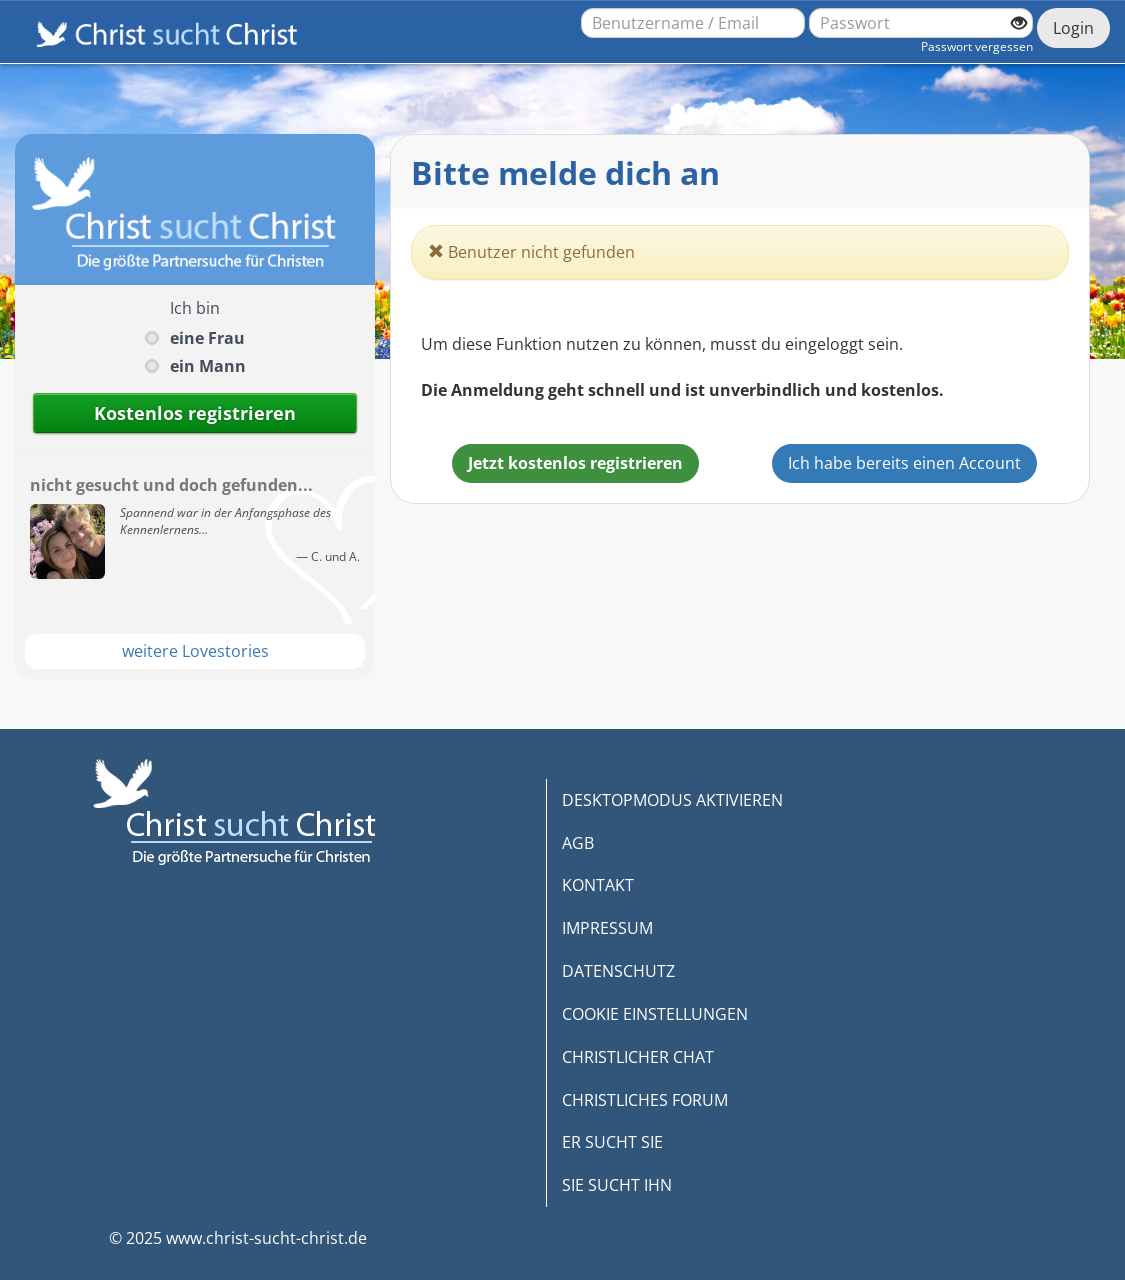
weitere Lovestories (195, 651)
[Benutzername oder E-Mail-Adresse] (693, 23)
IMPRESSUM (607, 928)
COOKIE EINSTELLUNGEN (655, 1014)
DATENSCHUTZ (618, 971)
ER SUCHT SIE (612, 1142)
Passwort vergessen (977, 46)
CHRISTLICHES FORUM (645, 1100)
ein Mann (208, 366)
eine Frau (207, 338)
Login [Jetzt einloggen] (1073, 28)
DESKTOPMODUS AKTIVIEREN (672, 800)
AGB (578, 843)
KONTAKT (598, 885)
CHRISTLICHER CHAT (638, 1057)
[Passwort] (921, 23)
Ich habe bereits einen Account (904, 463)
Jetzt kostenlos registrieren (575, 463)
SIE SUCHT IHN (617, 1185)
